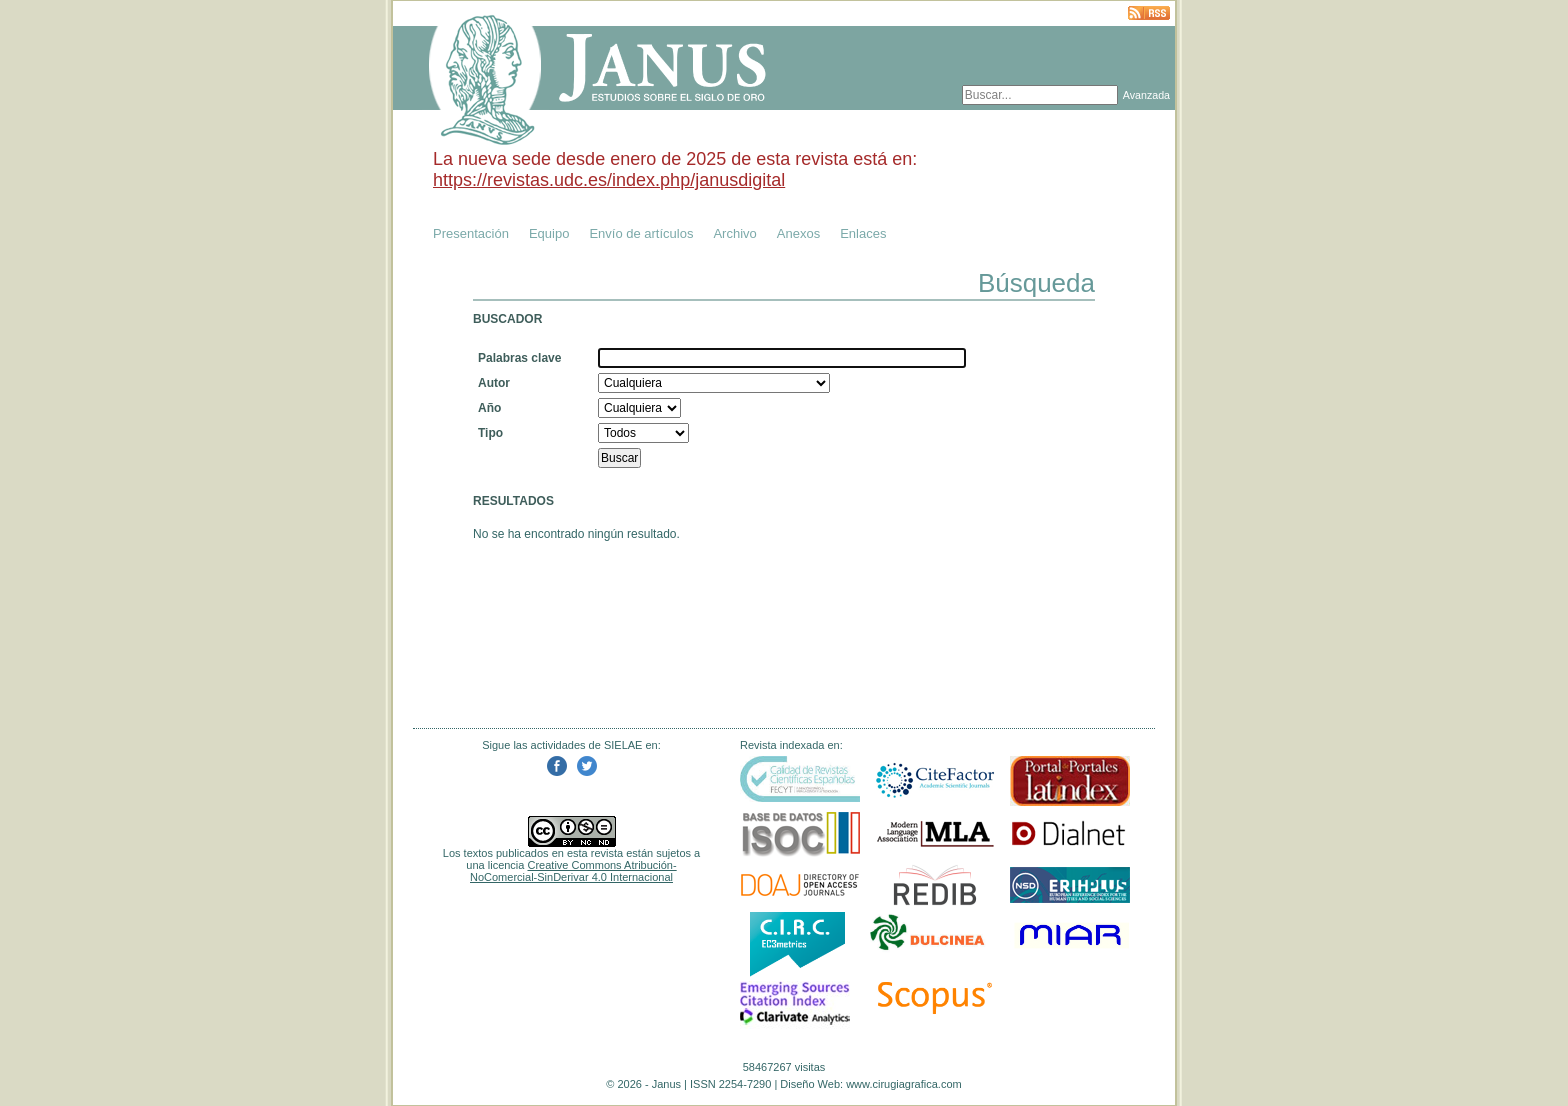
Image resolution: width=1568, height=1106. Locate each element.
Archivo (734, 233)
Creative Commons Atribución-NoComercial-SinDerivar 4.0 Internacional (573, 871)
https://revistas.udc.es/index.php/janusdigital (609, 180)
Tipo (490, 433)
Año (489, 408)
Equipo (549, 233)
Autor (494, 383)
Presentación (471, 233)
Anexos (798, 233)
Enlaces (863, 233)
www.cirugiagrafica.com (904, 1084)
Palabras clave (519, 358)
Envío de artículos (641, 233)
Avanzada (1146, 95)
